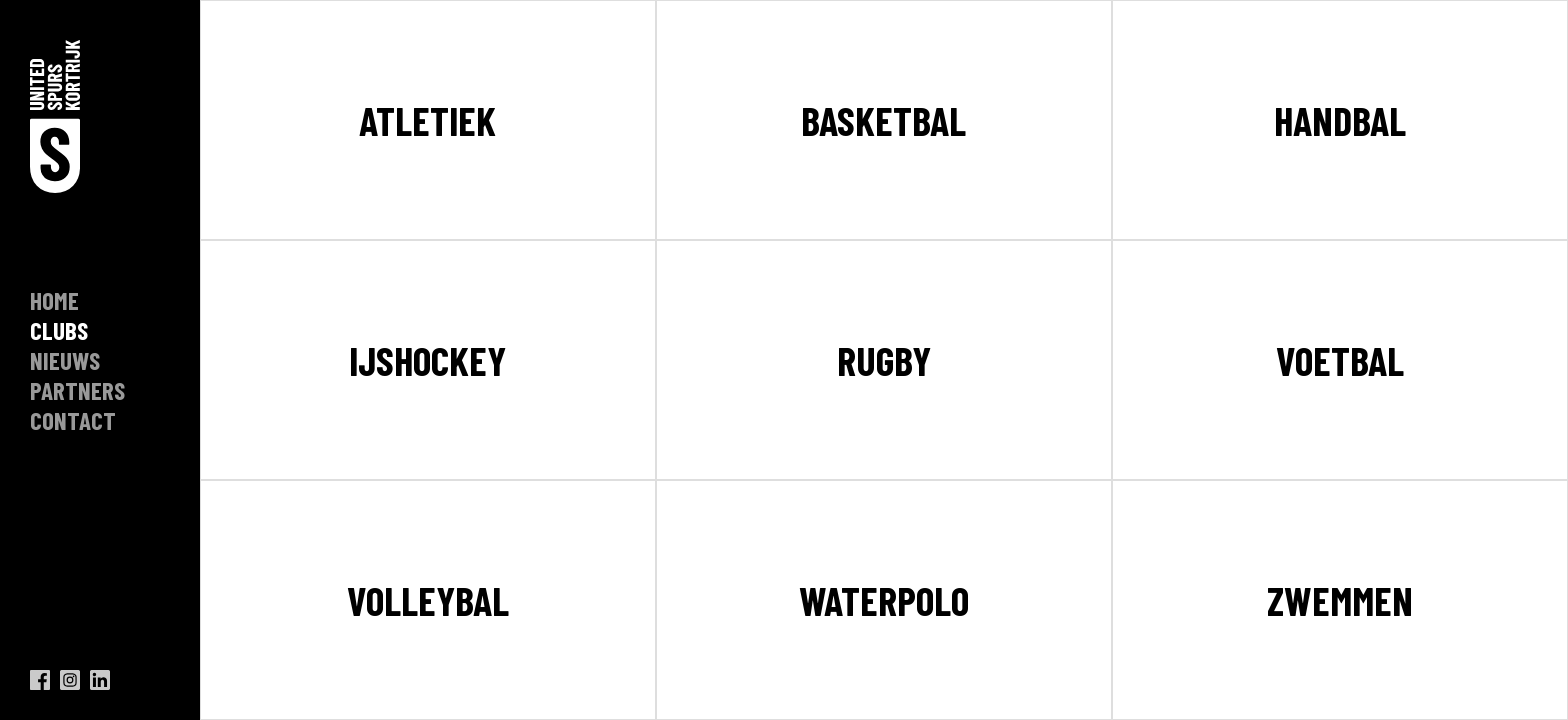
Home (54, 300)
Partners (77, 390)
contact (73, 420)
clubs (59, 330)
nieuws (65, 360)
